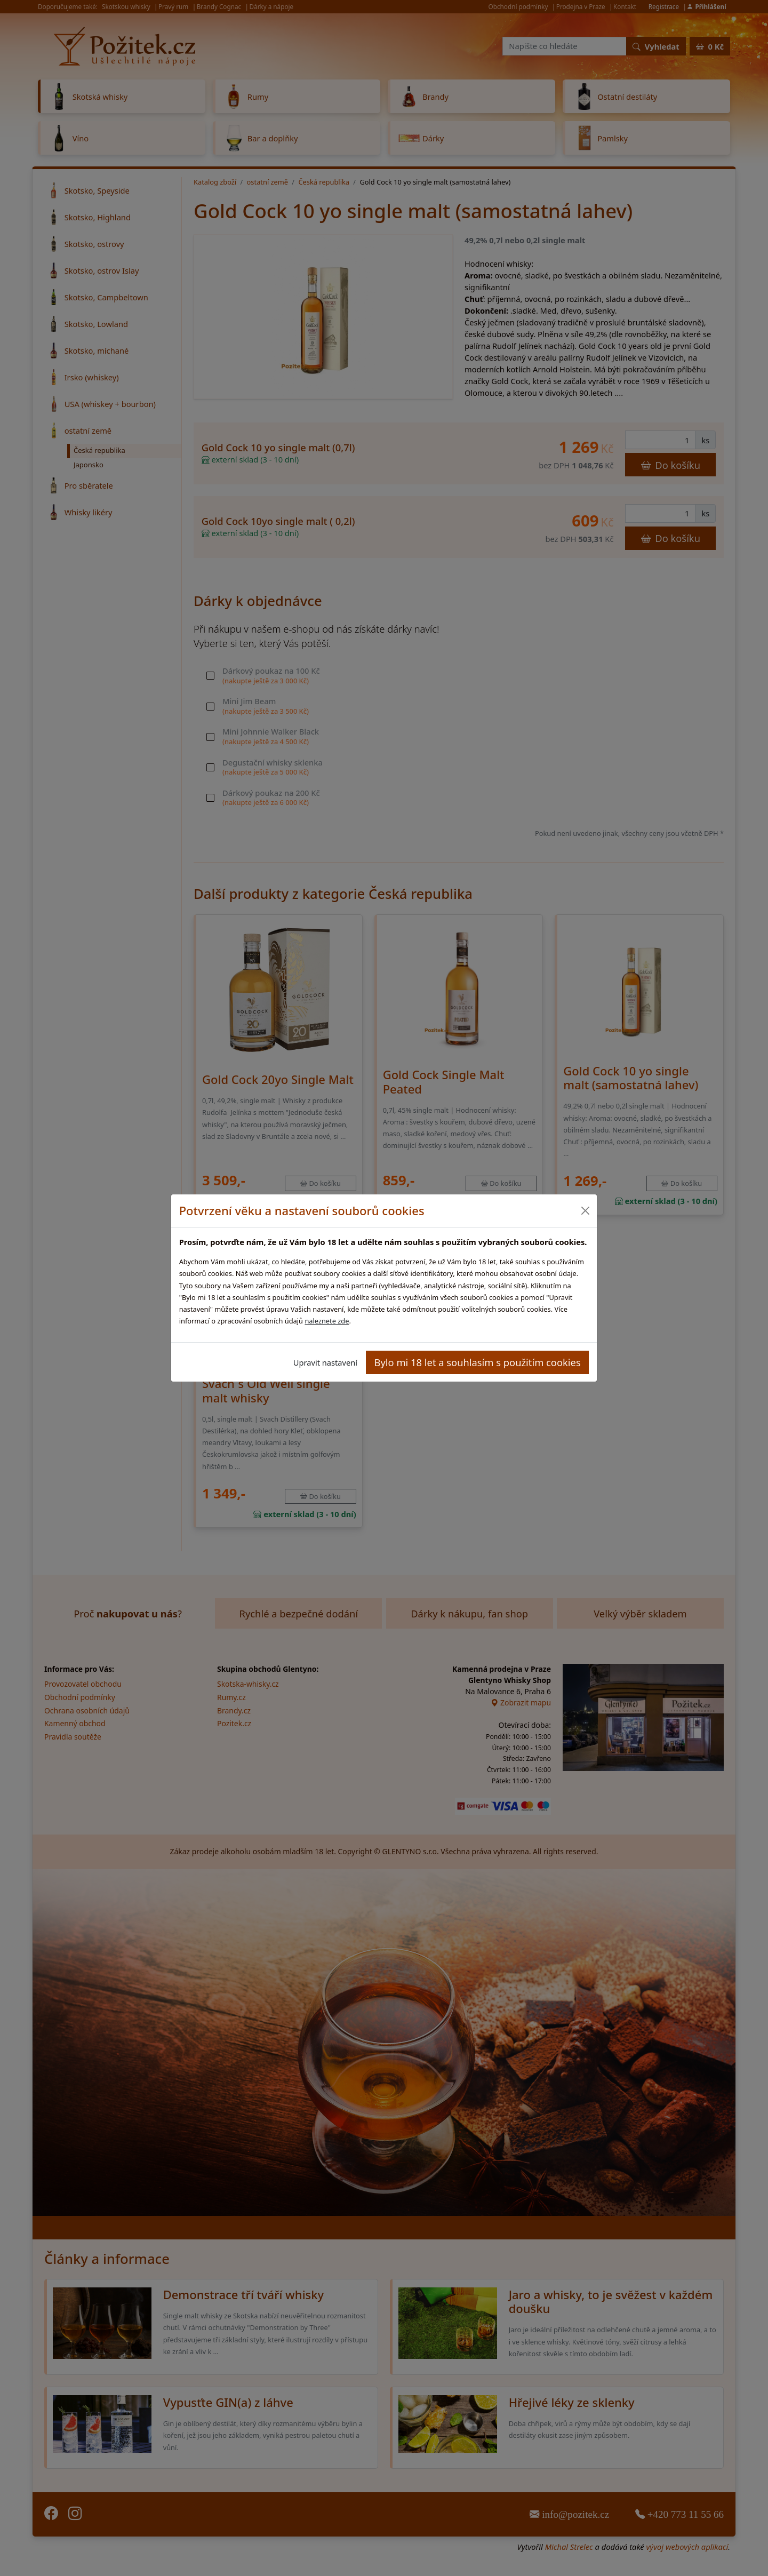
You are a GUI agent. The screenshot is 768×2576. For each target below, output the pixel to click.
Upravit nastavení (325, 1362)
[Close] (585, 1210)
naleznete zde (327, 1321)
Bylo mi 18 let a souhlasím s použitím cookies (477, 1362)
